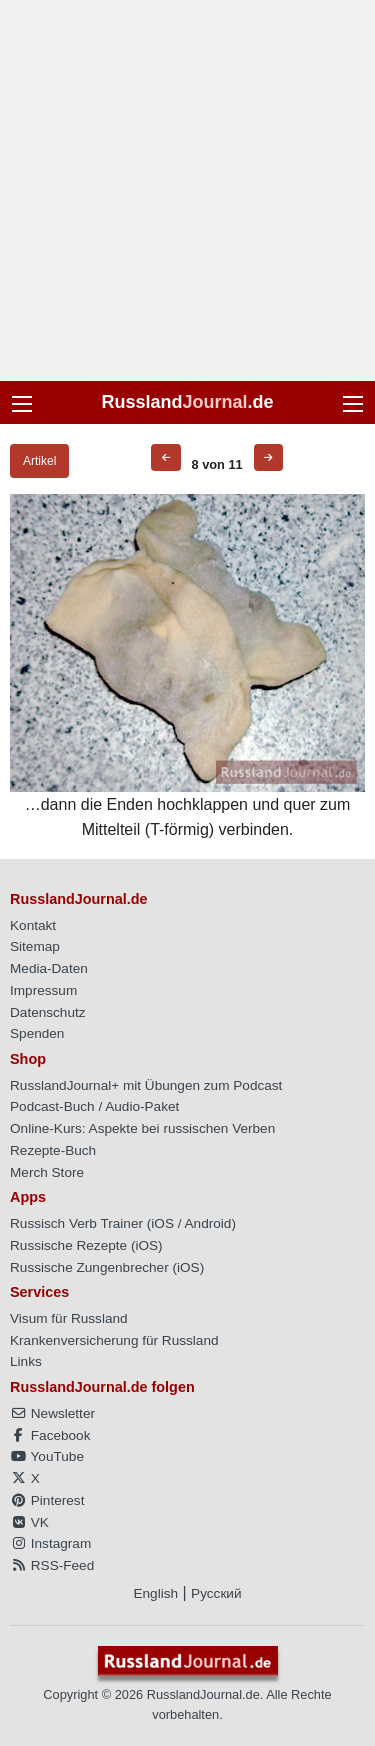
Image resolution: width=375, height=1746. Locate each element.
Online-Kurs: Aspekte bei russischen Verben (142, 1128)
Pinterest (47, 1500)
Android (208, 1223)
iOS (162, 1223)
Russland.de (187, 402)
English (155, 1593)
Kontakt (33, 925)
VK (29, 1522)
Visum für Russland (69, 1318)
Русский (216, 1593)
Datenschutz (48, 1012)
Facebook (50, 1435)
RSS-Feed (52, 1565)
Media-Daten (49, 968)
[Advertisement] (187, 190)
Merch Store (47, 1172)
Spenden (37, 1033)
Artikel (39, 461)
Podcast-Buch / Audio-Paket (94, 1106)
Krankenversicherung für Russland (114, 1340)
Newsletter (52, 1413)
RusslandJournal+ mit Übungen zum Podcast (146, 1085)
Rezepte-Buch (53, 1150)
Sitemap (35, 946)
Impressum (43, 990)
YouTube (47, 1456)
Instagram (50, 1543)
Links (26, 1361)
